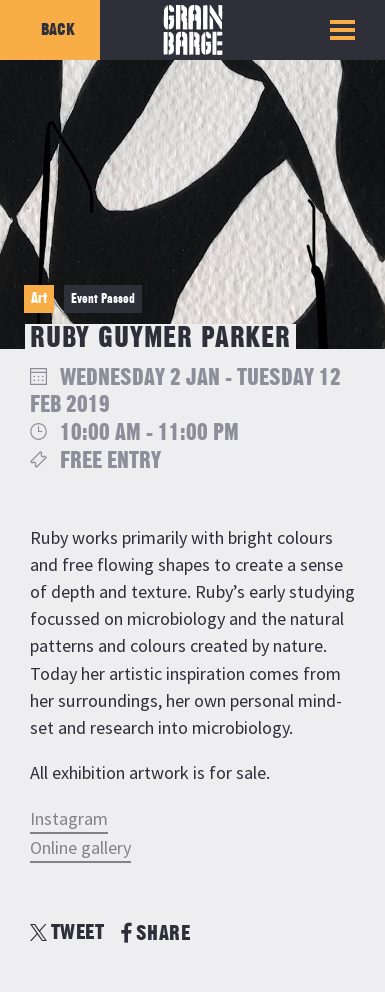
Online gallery (80, 847)
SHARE (155, 933)
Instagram (69, 818)
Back (58, 30)
